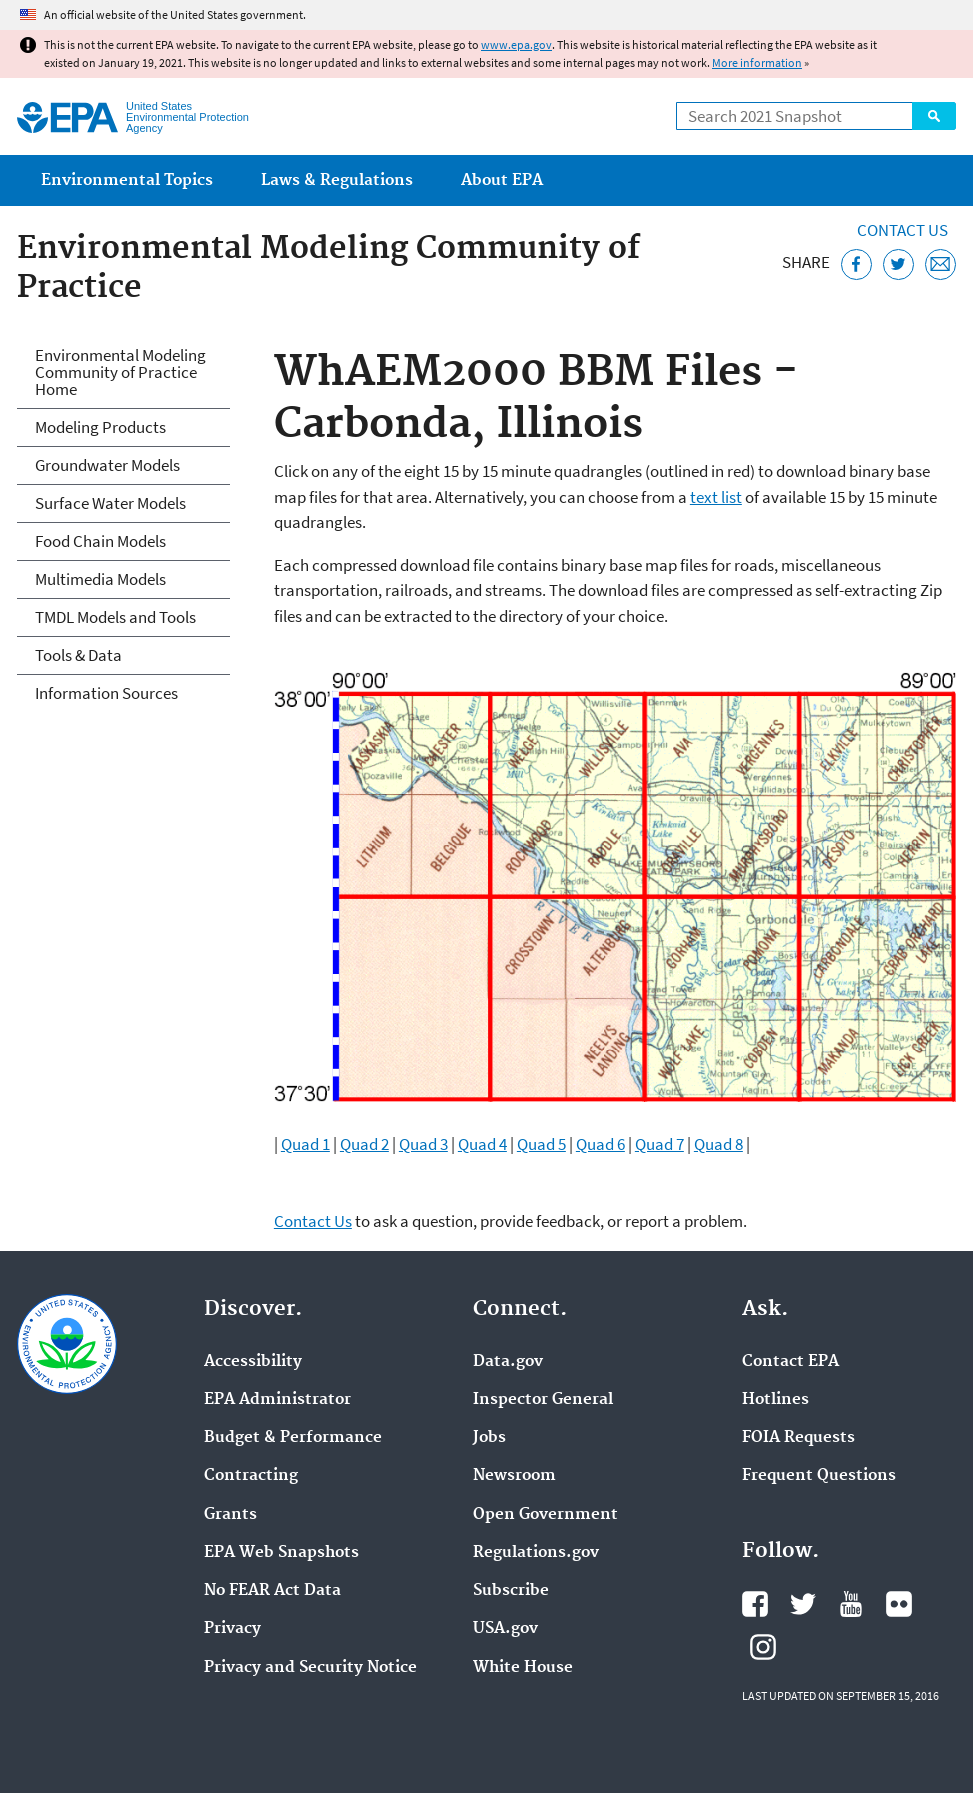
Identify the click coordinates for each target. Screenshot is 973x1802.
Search (934, 116)
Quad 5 (541, 1144)
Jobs (489, 1438)
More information (757, 62)
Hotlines (775, 1400)
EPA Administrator (277, 1400)
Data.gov (508, 1362)
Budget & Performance (293, 1438)
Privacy (232, 1629)
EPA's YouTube (851, 1604)
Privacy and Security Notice (310, 1668)
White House (523, 1668)
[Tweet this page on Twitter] (898, 264)
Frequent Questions (819, 1476)
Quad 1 (305, 1144)
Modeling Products (100, 427)
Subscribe (511, 1591)
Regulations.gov (536, 1553)
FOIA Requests (798, 1438)
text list (716, 497)
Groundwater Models (107, 465)
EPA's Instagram (763, 1647)
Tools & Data (78, 655)
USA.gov (505, 1629)
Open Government (545, 1515)
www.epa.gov (516, 44)
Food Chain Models (100, 541)
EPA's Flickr (899, 1604)
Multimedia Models (100, 579)
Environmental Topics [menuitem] (127, 180)
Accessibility (253, 1362)
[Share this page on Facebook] (856, 264)
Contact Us (902, 230)
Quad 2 (364, 1144)
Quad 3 (423, 1144)
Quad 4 (482, 1144)
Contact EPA (790, 1362)
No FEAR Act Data (272, 1591)
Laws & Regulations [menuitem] (337, 180)
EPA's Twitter (803, 1604)
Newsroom (514, 1476)
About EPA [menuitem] (502, 180)
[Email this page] (940, 264)
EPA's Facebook (755, 1604)
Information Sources (106, 693)
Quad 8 (718, 1144)
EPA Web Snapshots (281, 1553)
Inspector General (543, 1400)
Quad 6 (600, 1144)
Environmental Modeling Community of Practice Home (120, 372)
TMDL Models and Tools (115, 617)
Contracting (251, 1476)
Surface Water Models (110, 503)
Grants (230, 1515)
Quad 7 (659, 1144)
